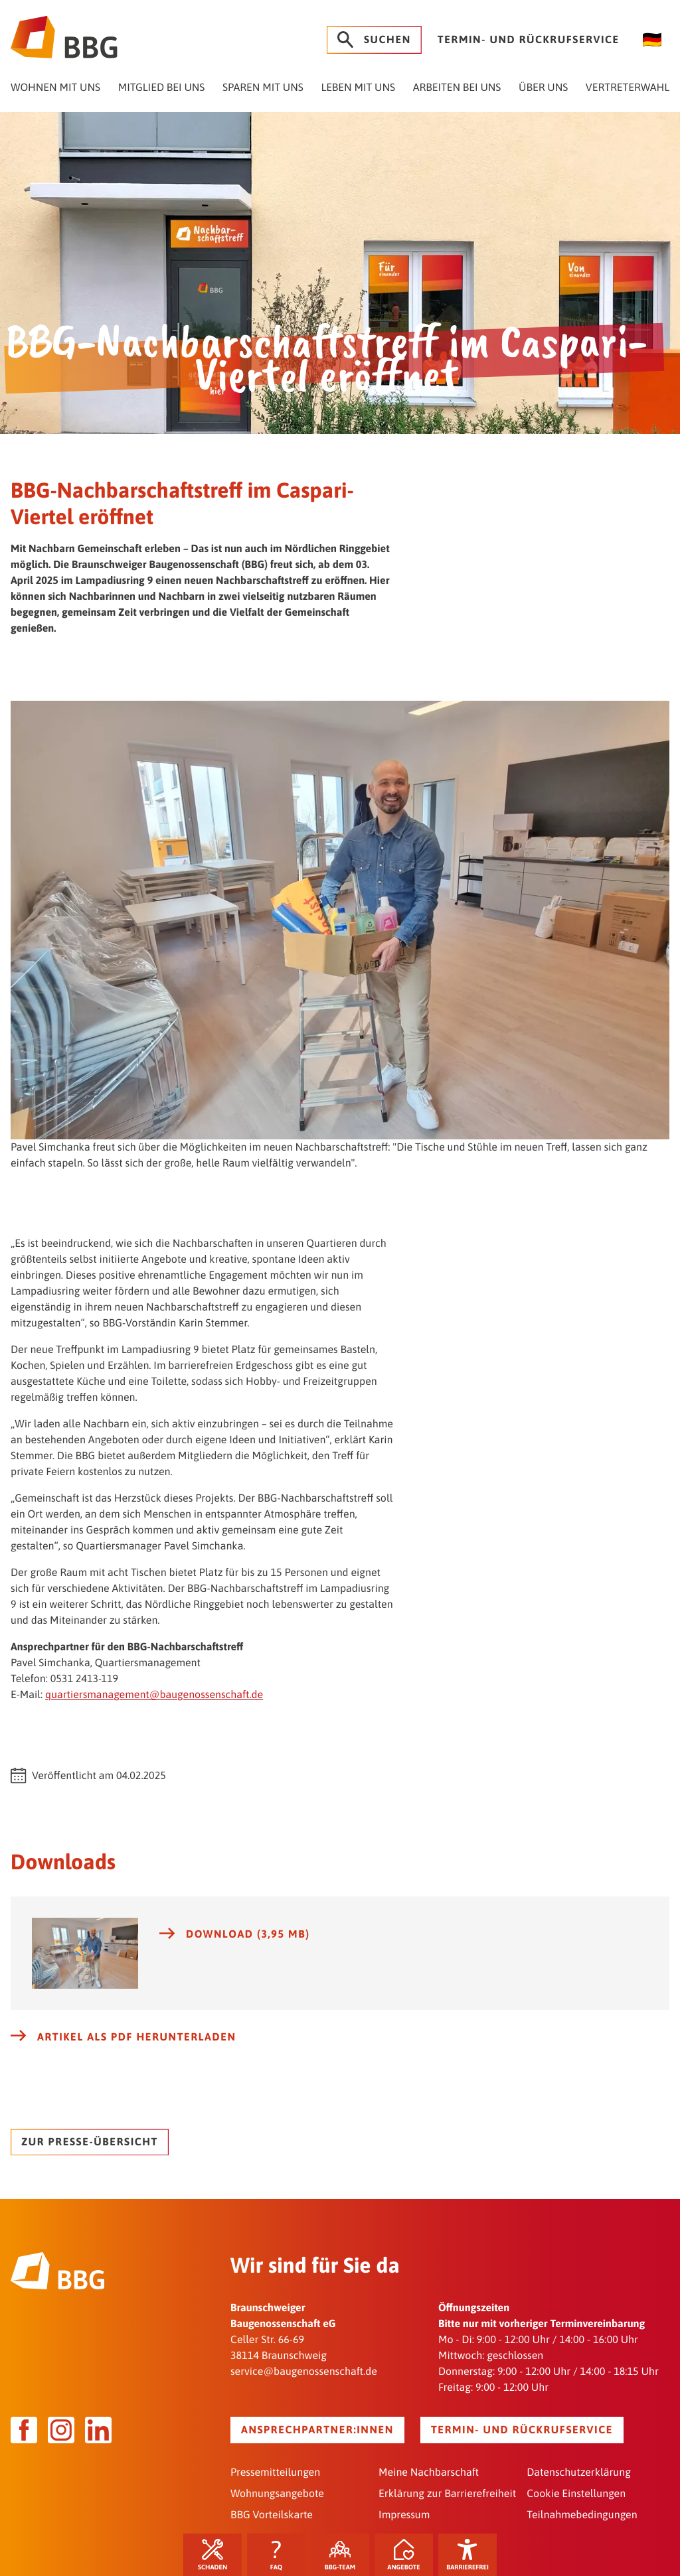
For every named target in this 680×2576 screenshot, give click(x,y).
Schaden (212, 2555)
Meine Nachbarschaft (429, 2472)
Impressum (404, 2515)
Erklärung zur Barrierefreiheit (447, 2494)
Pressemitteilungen (275, 2472)
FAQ (276, 2555)
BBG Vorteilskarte (271, 2515)
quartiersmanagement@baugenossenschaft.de (154, 1695)
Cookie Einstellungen (576, 2494)
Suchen (374, 39)
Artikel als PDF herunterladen (123, 2037)
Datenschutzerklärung (579, 2472)
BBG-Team (340, 2555)
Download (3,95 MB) (234, 1934)
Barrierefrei (467, 2555)
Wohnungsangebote (277, 2494)
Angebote (403, 2555)
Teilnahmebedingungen (582, 2515)
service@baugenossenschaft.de (303, 2372)
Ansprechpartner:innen (317, 2430)
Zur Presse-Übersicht (89, 2142)
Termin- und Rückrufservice (529, 40)
